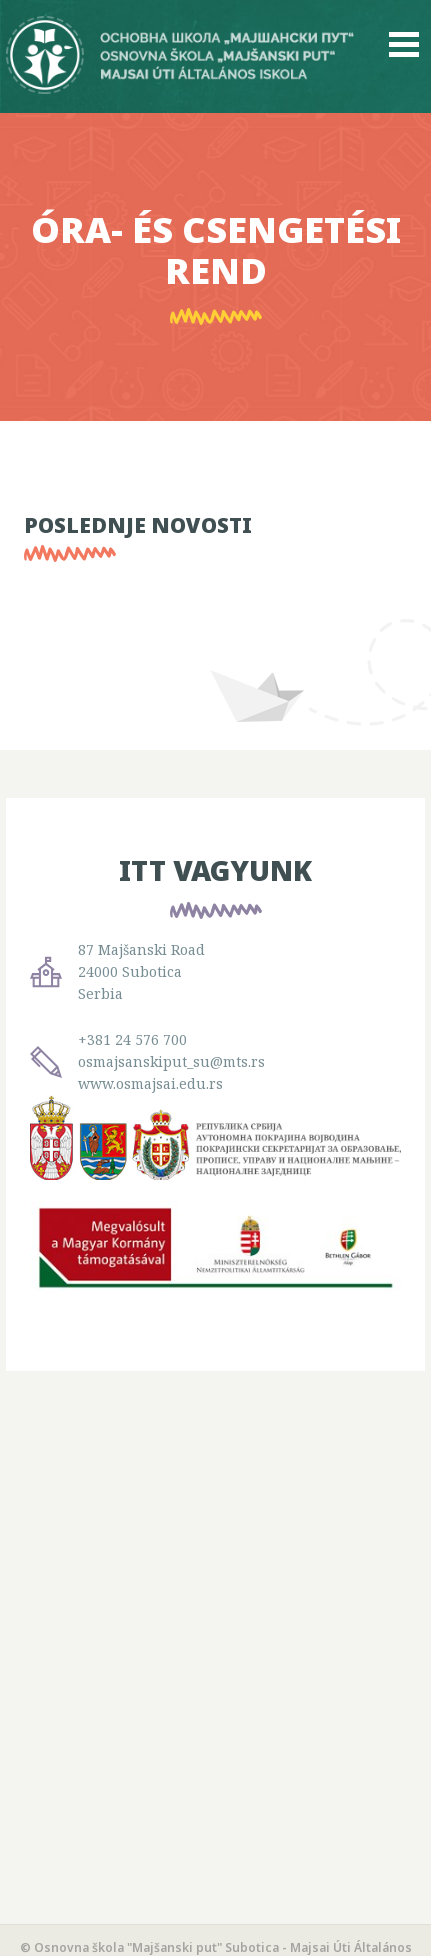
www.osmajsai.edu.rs (150, 1083)
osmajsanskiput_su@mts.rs (171, 1061)
